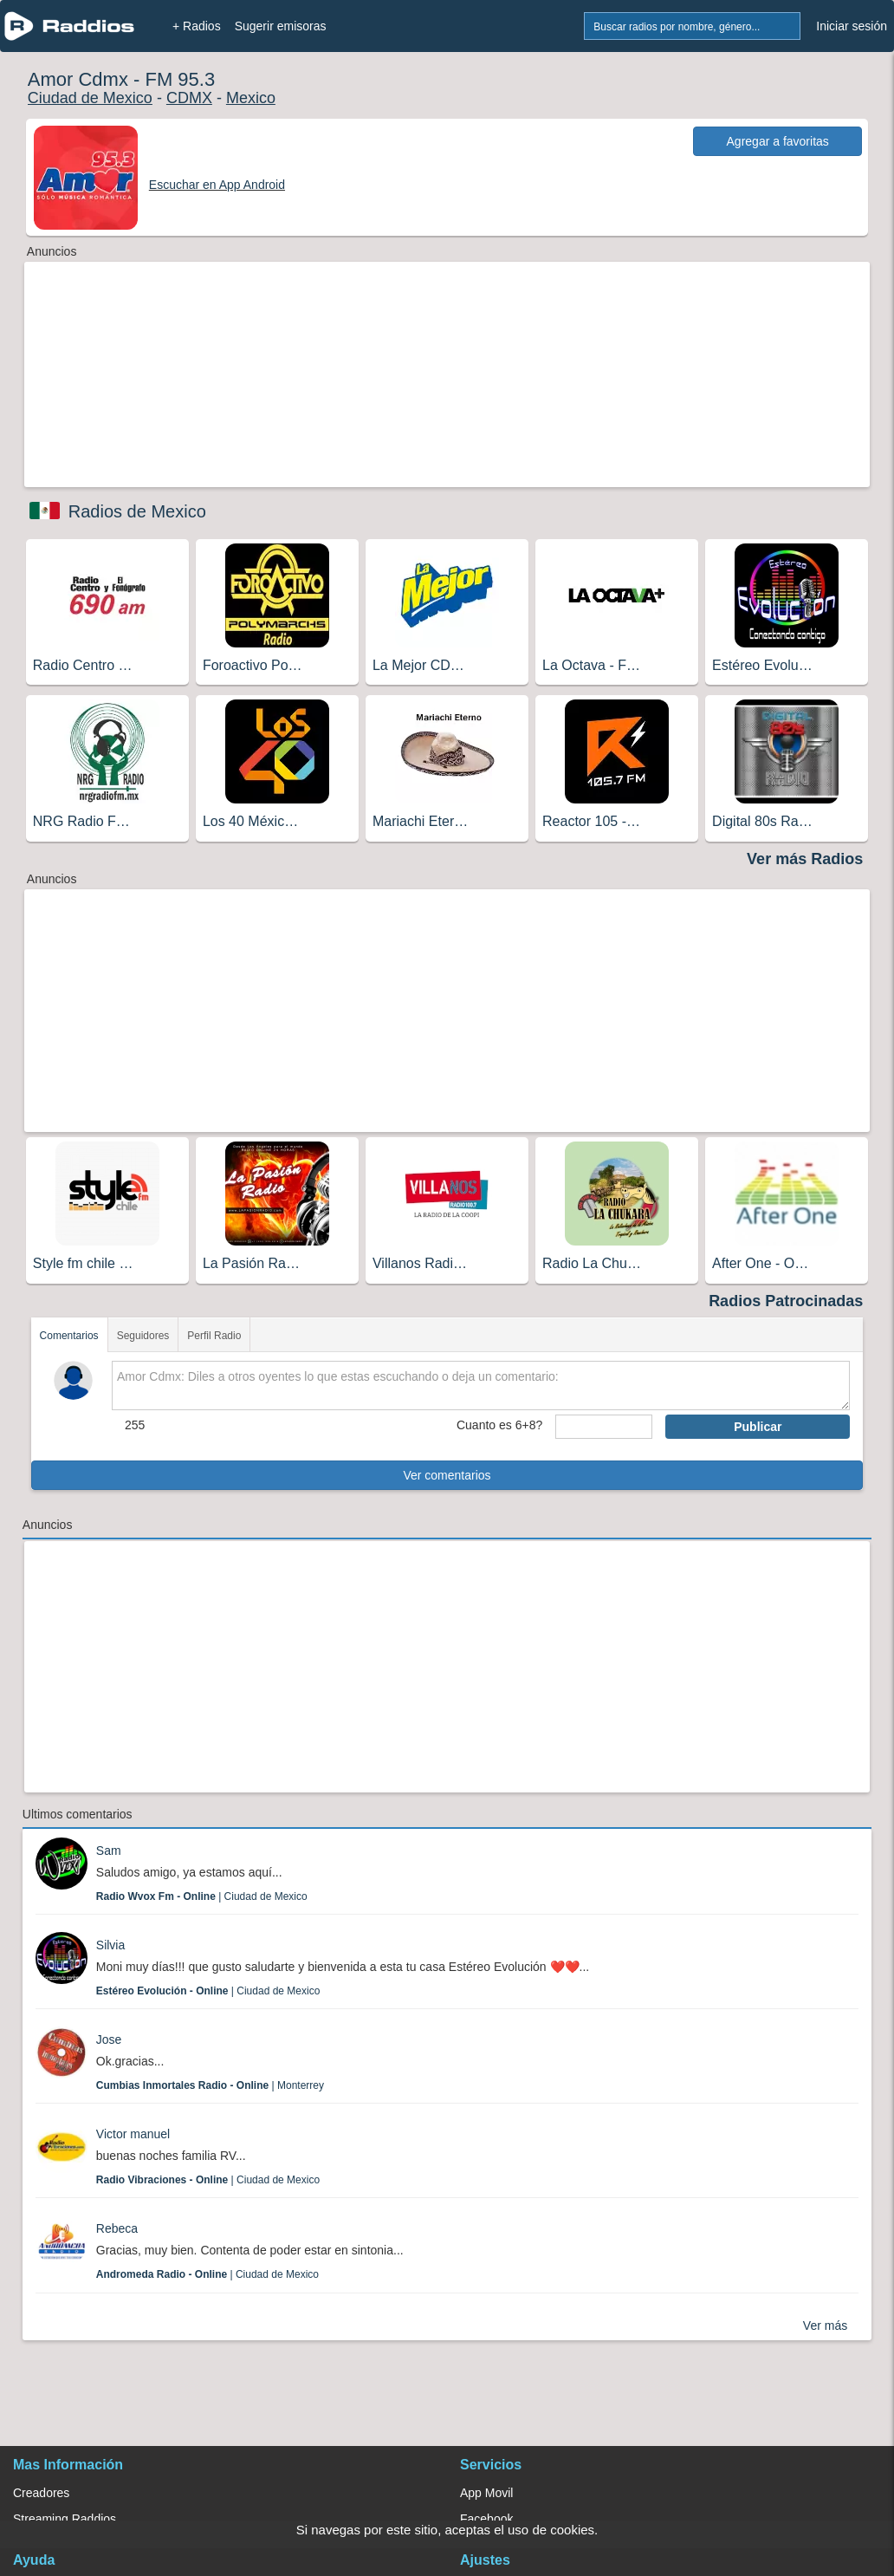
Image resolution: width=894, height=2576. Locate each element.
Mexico (250, 98)
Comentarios (69, 1336)
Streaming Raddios (64, 2519)
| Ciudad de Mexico (202, 1896)
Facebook (486, 2519)
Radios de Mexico (137, 511)
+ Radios (196, 26)
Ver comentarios (446, 1475)
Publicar (757, 1427)
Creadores (41, 2493)
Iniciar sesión (851, 26)
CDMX (189, 98)
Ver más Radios (805, 859)
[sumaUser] (603, 1427)
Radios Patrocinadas (786, 1301)
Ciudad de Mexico (90, 98)
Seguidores (143, 1336)
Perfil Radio (214, 1336)
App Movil (486, 2493)
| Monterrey (210, 2085)
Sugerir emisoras (281, 26)
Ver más (825, 2325)
